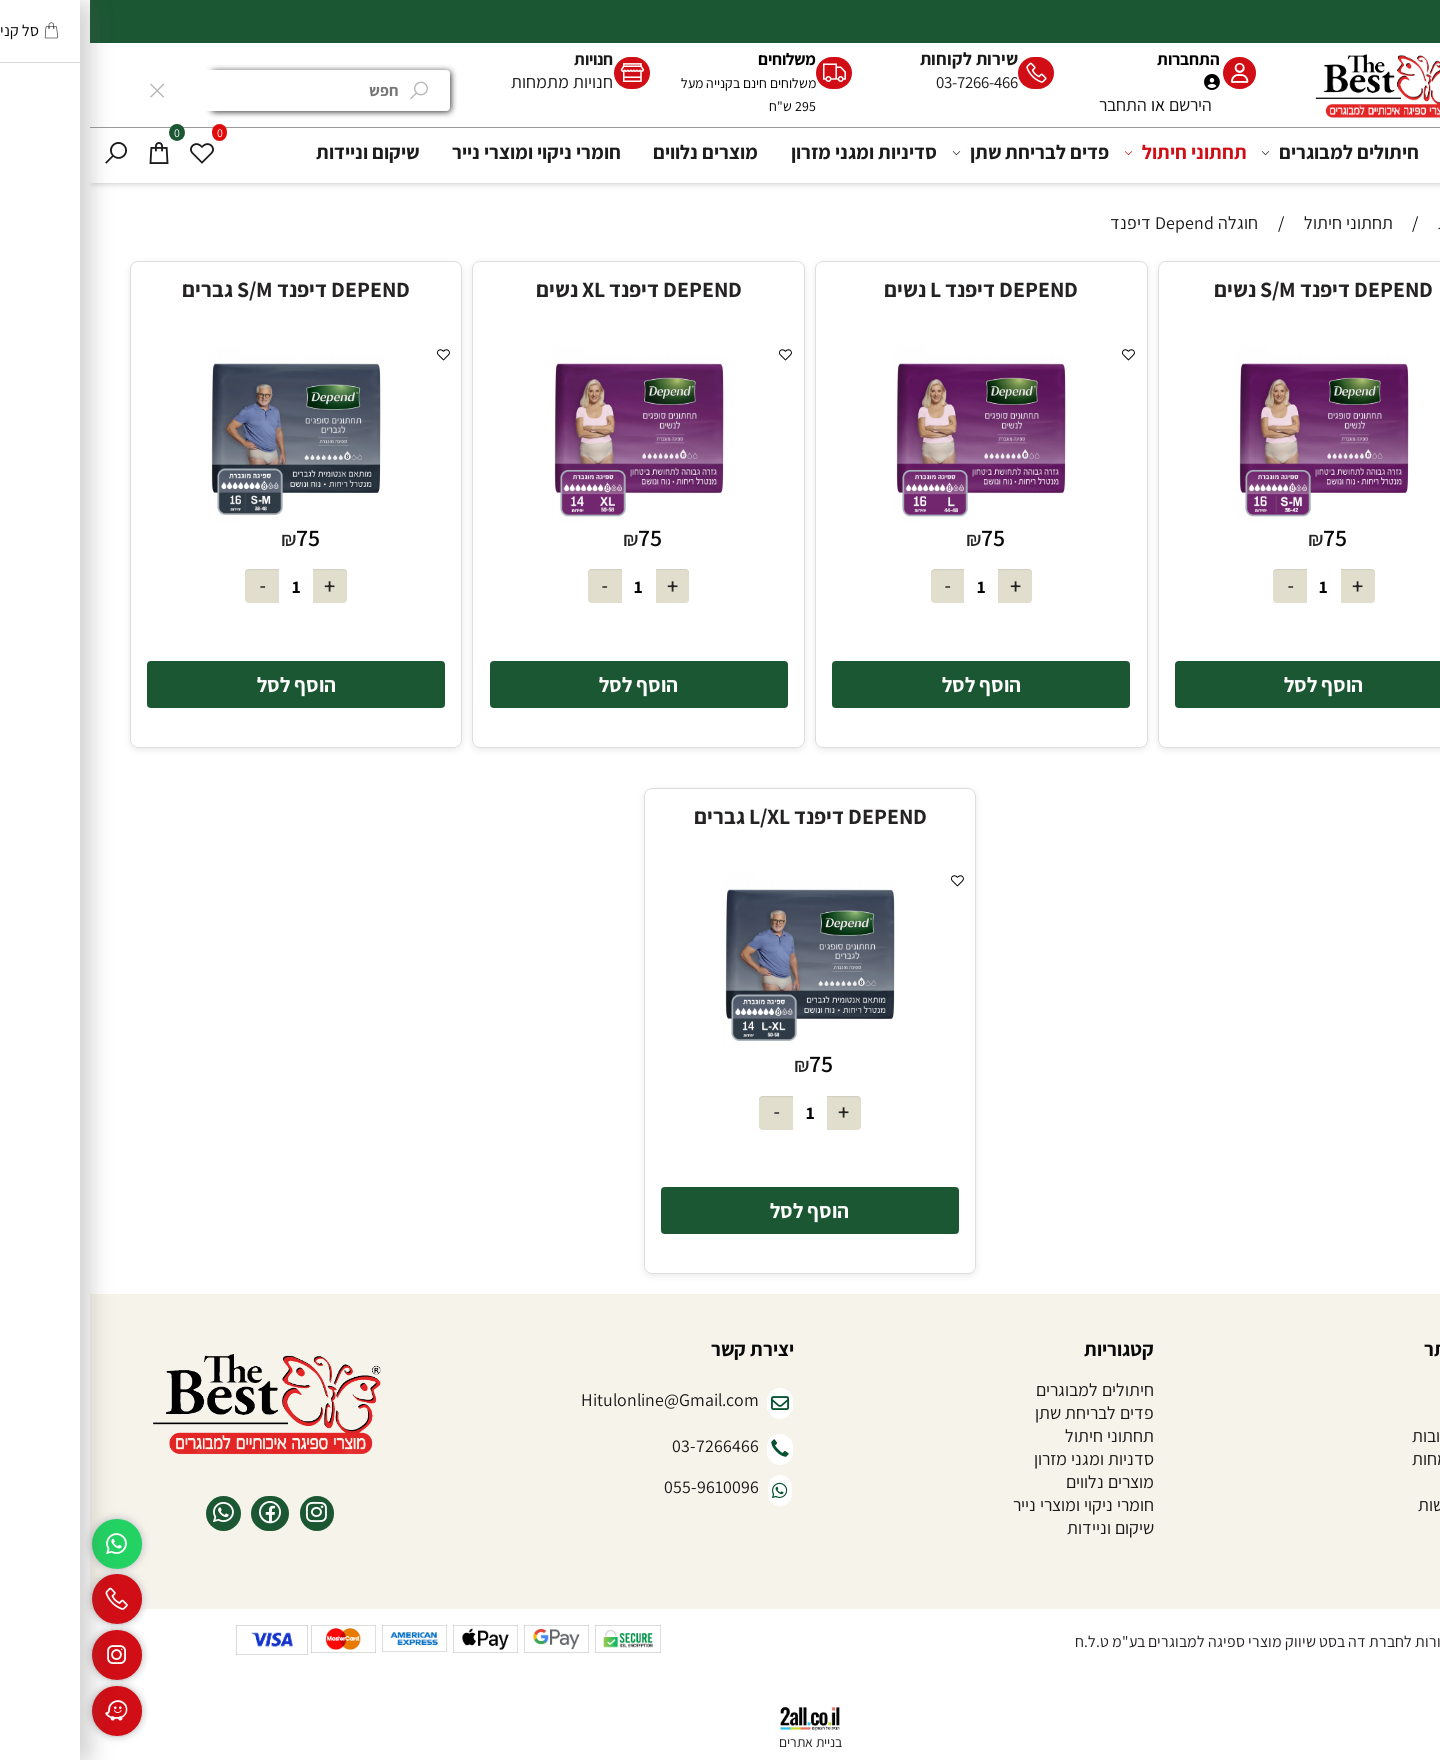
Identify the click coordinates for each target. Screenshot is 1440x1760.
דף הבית (1395, 152)
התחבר (1033, 104)
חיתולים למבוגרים (1253, 153)
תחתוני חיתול (1098, 153)
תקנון (1406, 1481)
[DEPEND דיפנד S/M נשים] (1234, 515)
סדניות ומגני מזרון (1004, 1458)
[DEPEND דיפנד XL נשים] (549, 515)
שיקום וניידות (277, 152)
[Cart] (69, 153)
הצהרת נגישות (1376, 1504)
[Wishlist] (112, 153)
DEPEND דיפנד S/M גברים (206, 289)
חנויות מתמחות (472, 81)
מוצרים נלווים (615, 152)
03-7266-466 (887, 82)
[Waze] (27, 1711)
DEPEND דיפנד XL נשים (549, 289)
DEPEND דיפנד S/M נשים (1233, 289)
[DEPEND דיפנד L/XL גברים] (720, 1041)
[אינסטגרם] (27, 1655)
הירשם (1100, 104)
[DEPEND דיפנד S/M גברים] (206, 515)
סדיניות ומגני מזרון (774, 152)
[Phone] (27, 1599)
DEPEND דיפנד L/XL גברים (720, 816)
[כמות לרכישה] (1234, 586)
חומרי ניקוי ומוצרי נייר (446, 152)
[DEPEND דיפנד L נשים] (891, 515)
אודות (1404, 1412)
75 (1245, 537)
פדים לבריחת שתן (943, 153)
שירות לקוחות (879, 58)
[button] (1234, 684)
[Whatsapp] (27, 1544)
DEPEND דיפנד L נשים (891, 289)
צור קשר (1397, 1527)
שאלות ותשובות (1373, 1435)
